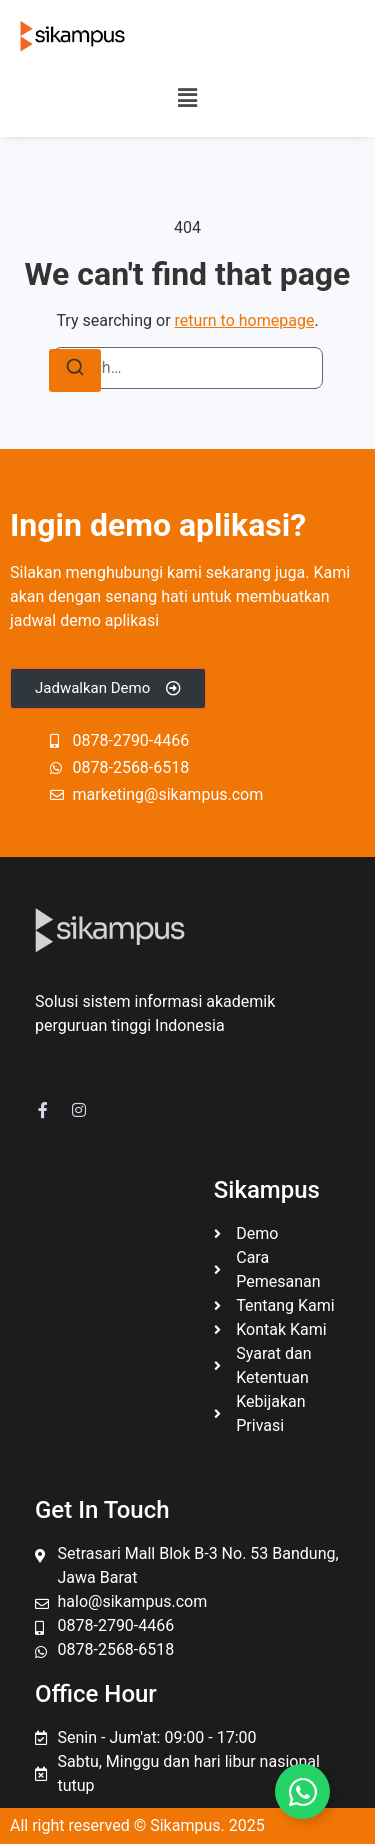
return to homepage (245, 320)
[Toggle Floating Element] (302, 1791)
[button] (187, 98)
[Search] (75, 370)
